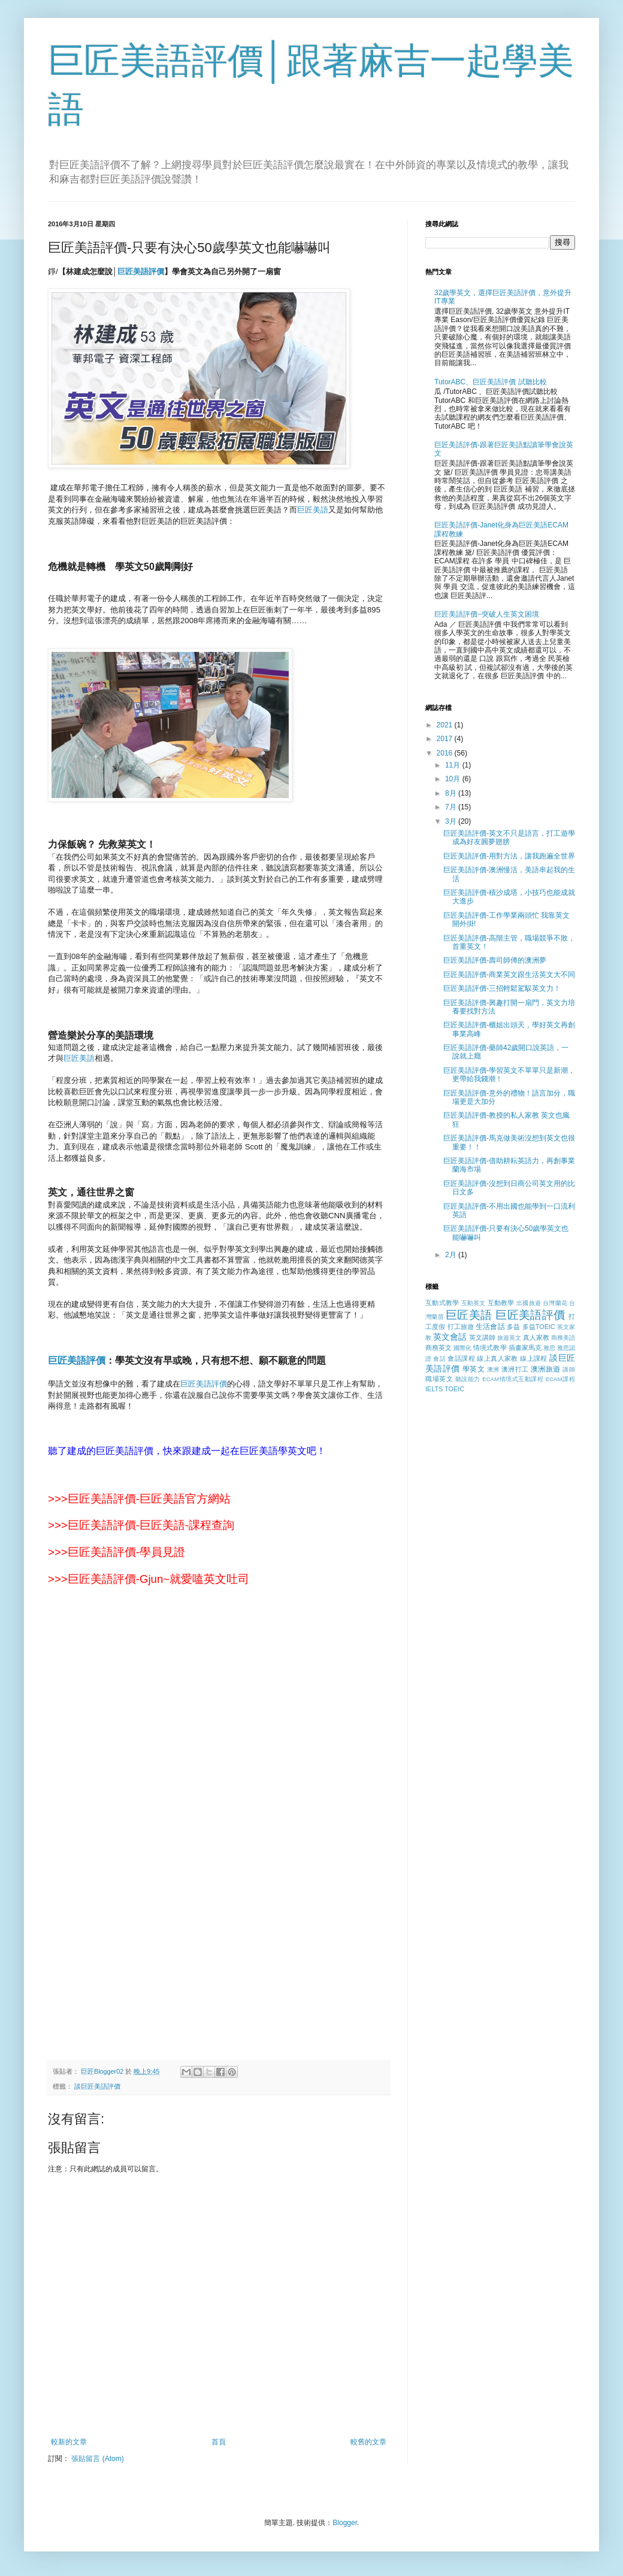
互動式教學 (442, 1302)
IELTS (434, 1388)
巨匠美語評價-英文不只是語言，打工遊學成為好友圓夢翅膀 (509, 837)
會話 (439, 1358)
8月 (451, 793)
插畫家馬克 (525, 1347)
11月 (453, 765)
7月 (451, 807)
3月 (451, 821)
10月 (453, 779)
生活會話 (490, 1326)
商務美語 (563, 1337)
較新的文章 (69, 2442)
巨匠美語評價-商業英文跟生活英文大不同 (509, 974)
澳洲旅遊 (546, 1369)
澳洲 (493, 1369)
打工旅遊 (460, 1326)
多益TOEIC (538, 1326)
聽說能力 (467, 1379)
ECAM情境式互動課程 (512, 1379)
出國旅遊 (528, 1303)
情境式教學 (489, 1347)
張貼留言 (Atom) (97, 2458)
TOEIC (454, 1388)
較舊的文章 (368, 2442)
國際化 (462, 1348)
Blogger (344, 2523)
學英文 (473, 1369)
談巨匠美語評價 (97, 2086)
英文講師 (482, 1337)
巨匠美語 (312, 509)
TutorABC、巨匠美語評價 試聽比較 (490, 382)
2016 (446, 753)
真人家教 (536, 1337)
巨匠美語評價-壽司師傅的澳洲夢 (494, 960)
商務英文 (438, 1347)
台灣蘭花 (555, 1303)
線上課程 (534, 1358)
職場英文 (439, 1378)
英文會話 (450, 1337)
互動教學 (501, 1302)
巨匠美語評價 (76, 1360)
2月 (451, 1255)
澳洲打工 (515, 1369)
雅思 (549, 1348)
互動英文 (473, 1303)
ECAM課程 (560, 1379)
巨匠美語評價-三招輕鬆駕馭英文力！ (502, 988)
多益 (513, 1326)
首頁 (218, 2442)
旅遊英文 (509, 1337)
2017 (446, 739)
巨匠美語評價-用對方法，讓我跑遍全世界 (509, 856)
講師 (568, 1369)
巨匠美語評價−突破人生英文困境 (486, 614)
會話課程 (461, 1358)
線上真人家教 (497, 1358)
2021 (446, 725)
